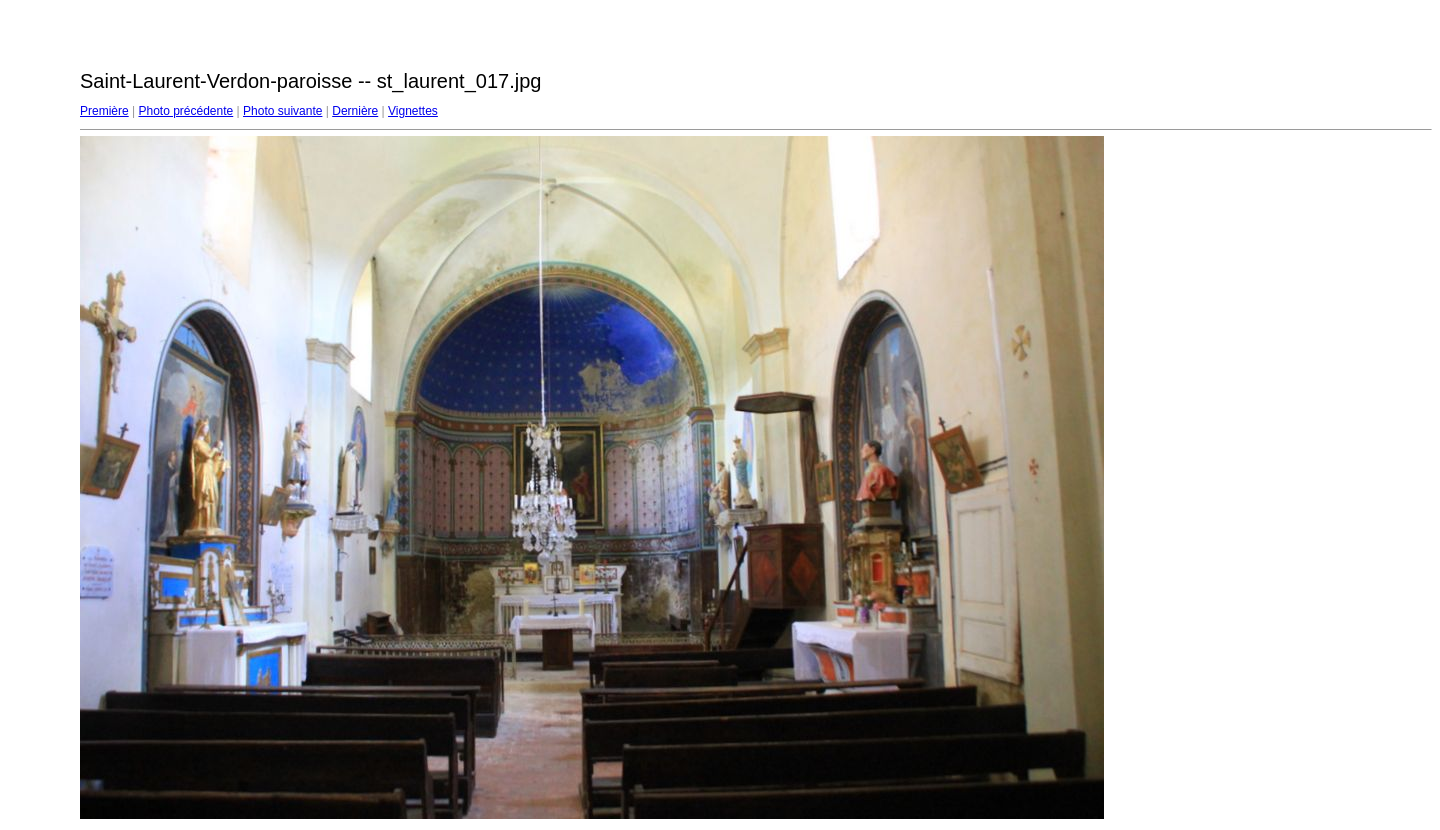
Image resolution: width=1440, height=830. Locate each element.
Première (104, 111)
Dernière (355, 111)
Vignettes (413, 111)
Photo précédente (185, 111)
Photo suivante (282, 111)
